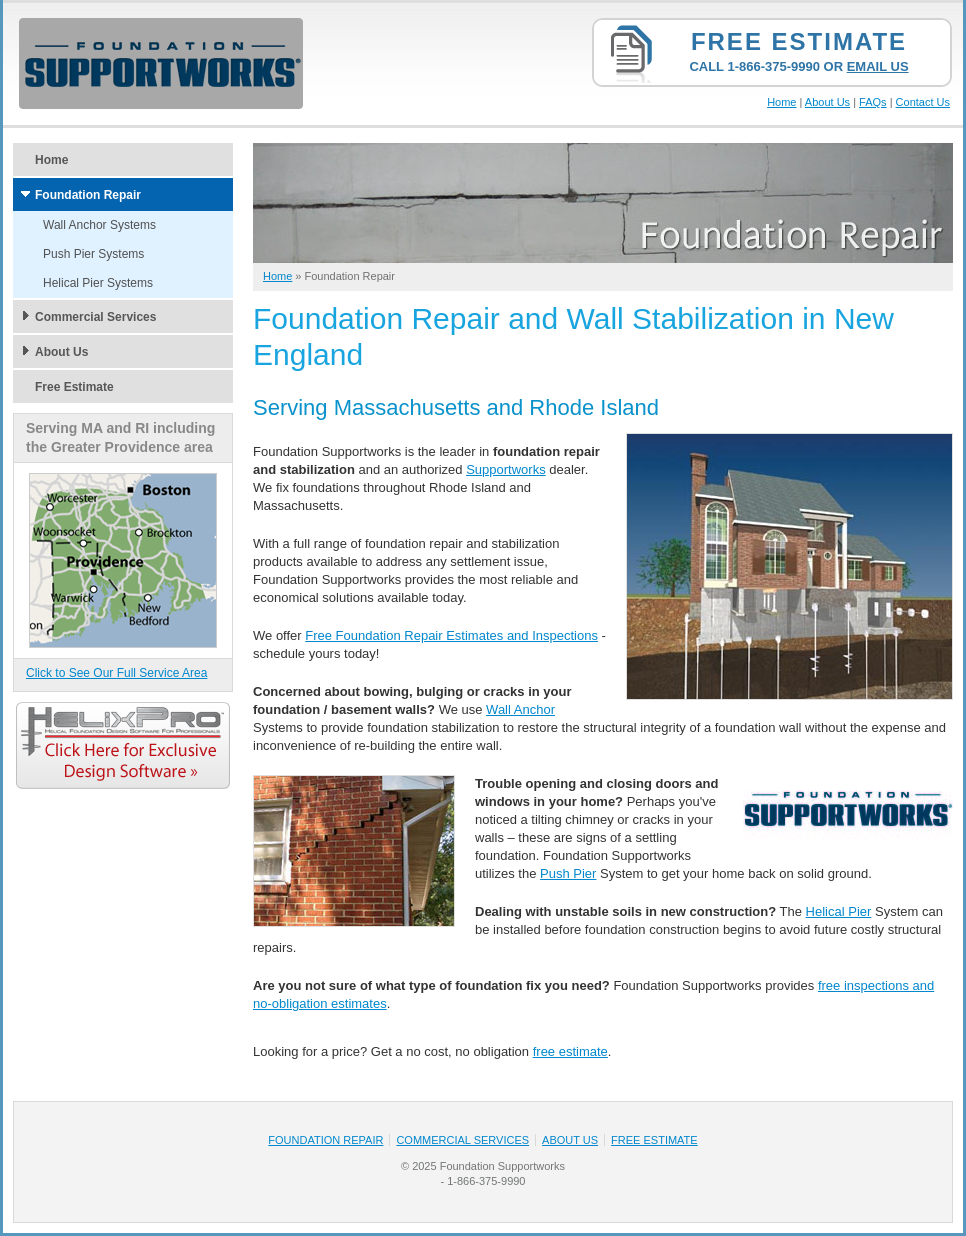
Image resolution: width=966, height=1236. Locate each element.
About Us (827, 102)
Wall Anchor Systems (99, 225)
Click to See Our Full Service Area (116, 673)
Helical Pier (839, 911)
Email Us (878, 66)
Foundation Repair (88, 195)
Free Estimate (799, 41)
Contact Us (923, 102)
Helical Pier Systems (98, 283)
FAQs (873, 102)
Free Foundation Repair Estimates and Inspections (451, 635)
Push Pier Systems (93, 254)
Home (781, 102)
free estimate (570, 1051)
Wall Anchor (520, 709)
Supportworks (505, 469)
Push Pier (568, 873)
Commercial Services (95, 317)
